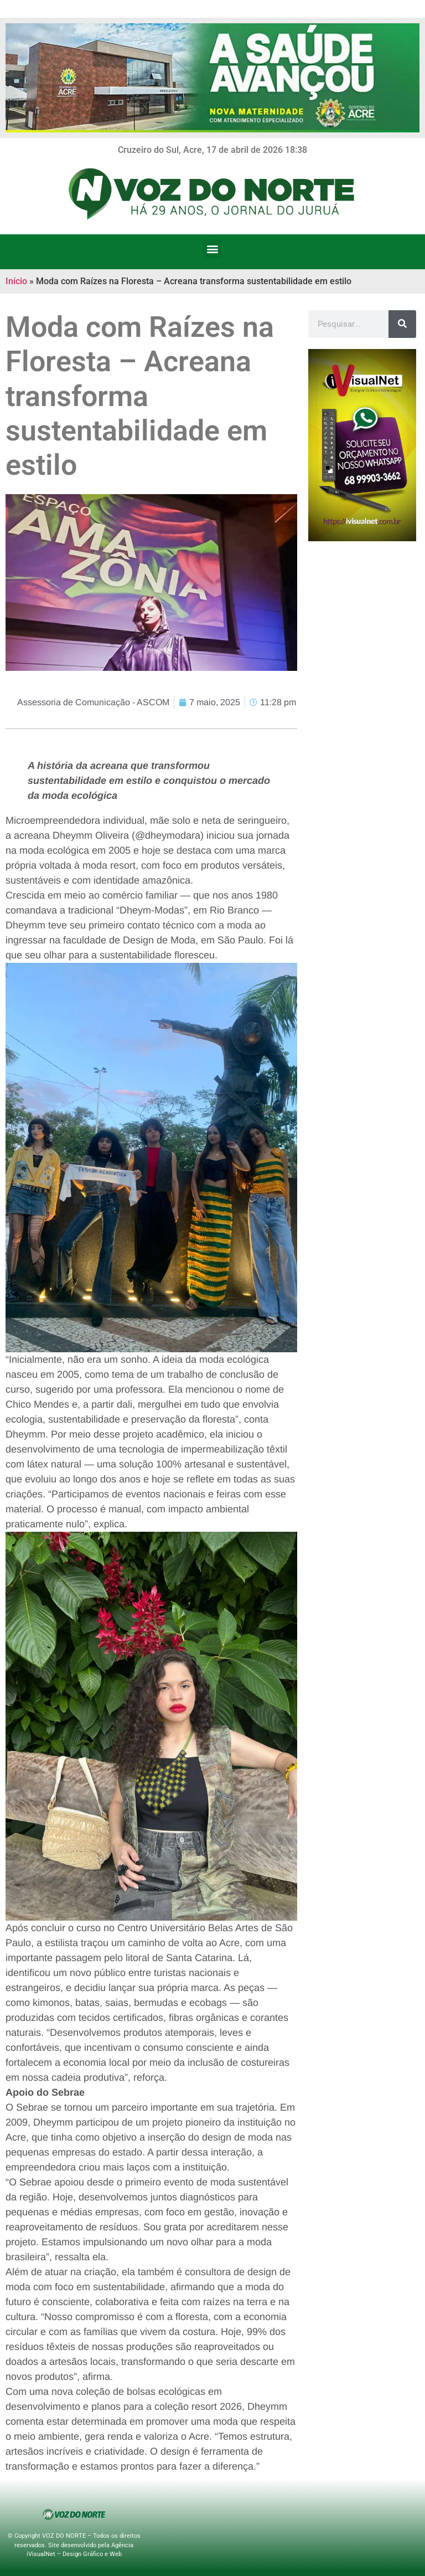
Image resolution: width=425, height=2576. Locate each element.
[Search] (402, 324)
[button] (213, 249)
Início (16, 281)
